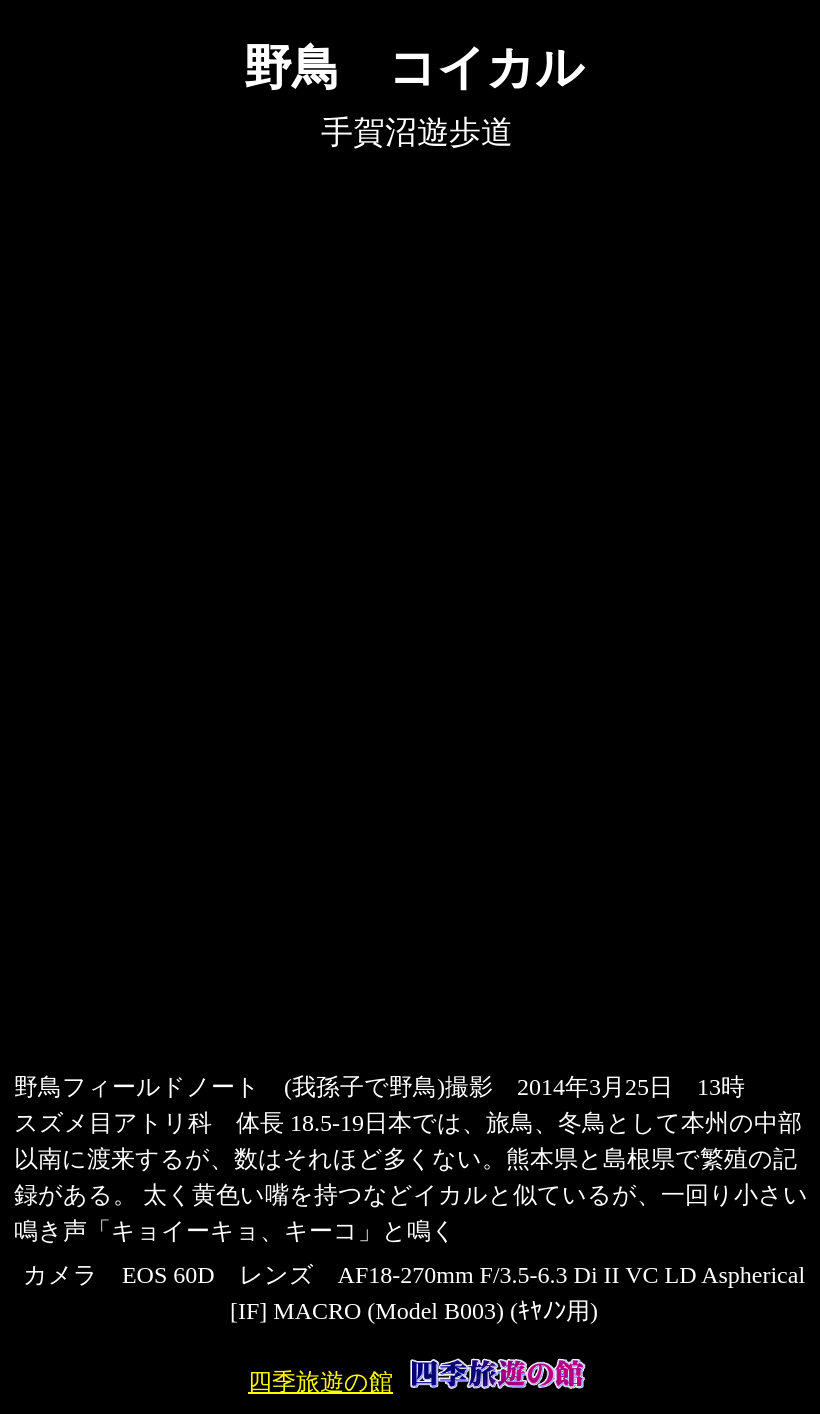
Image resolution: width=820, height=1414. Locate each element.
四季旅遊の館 (320, 1382)
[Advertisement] (414, 921)
